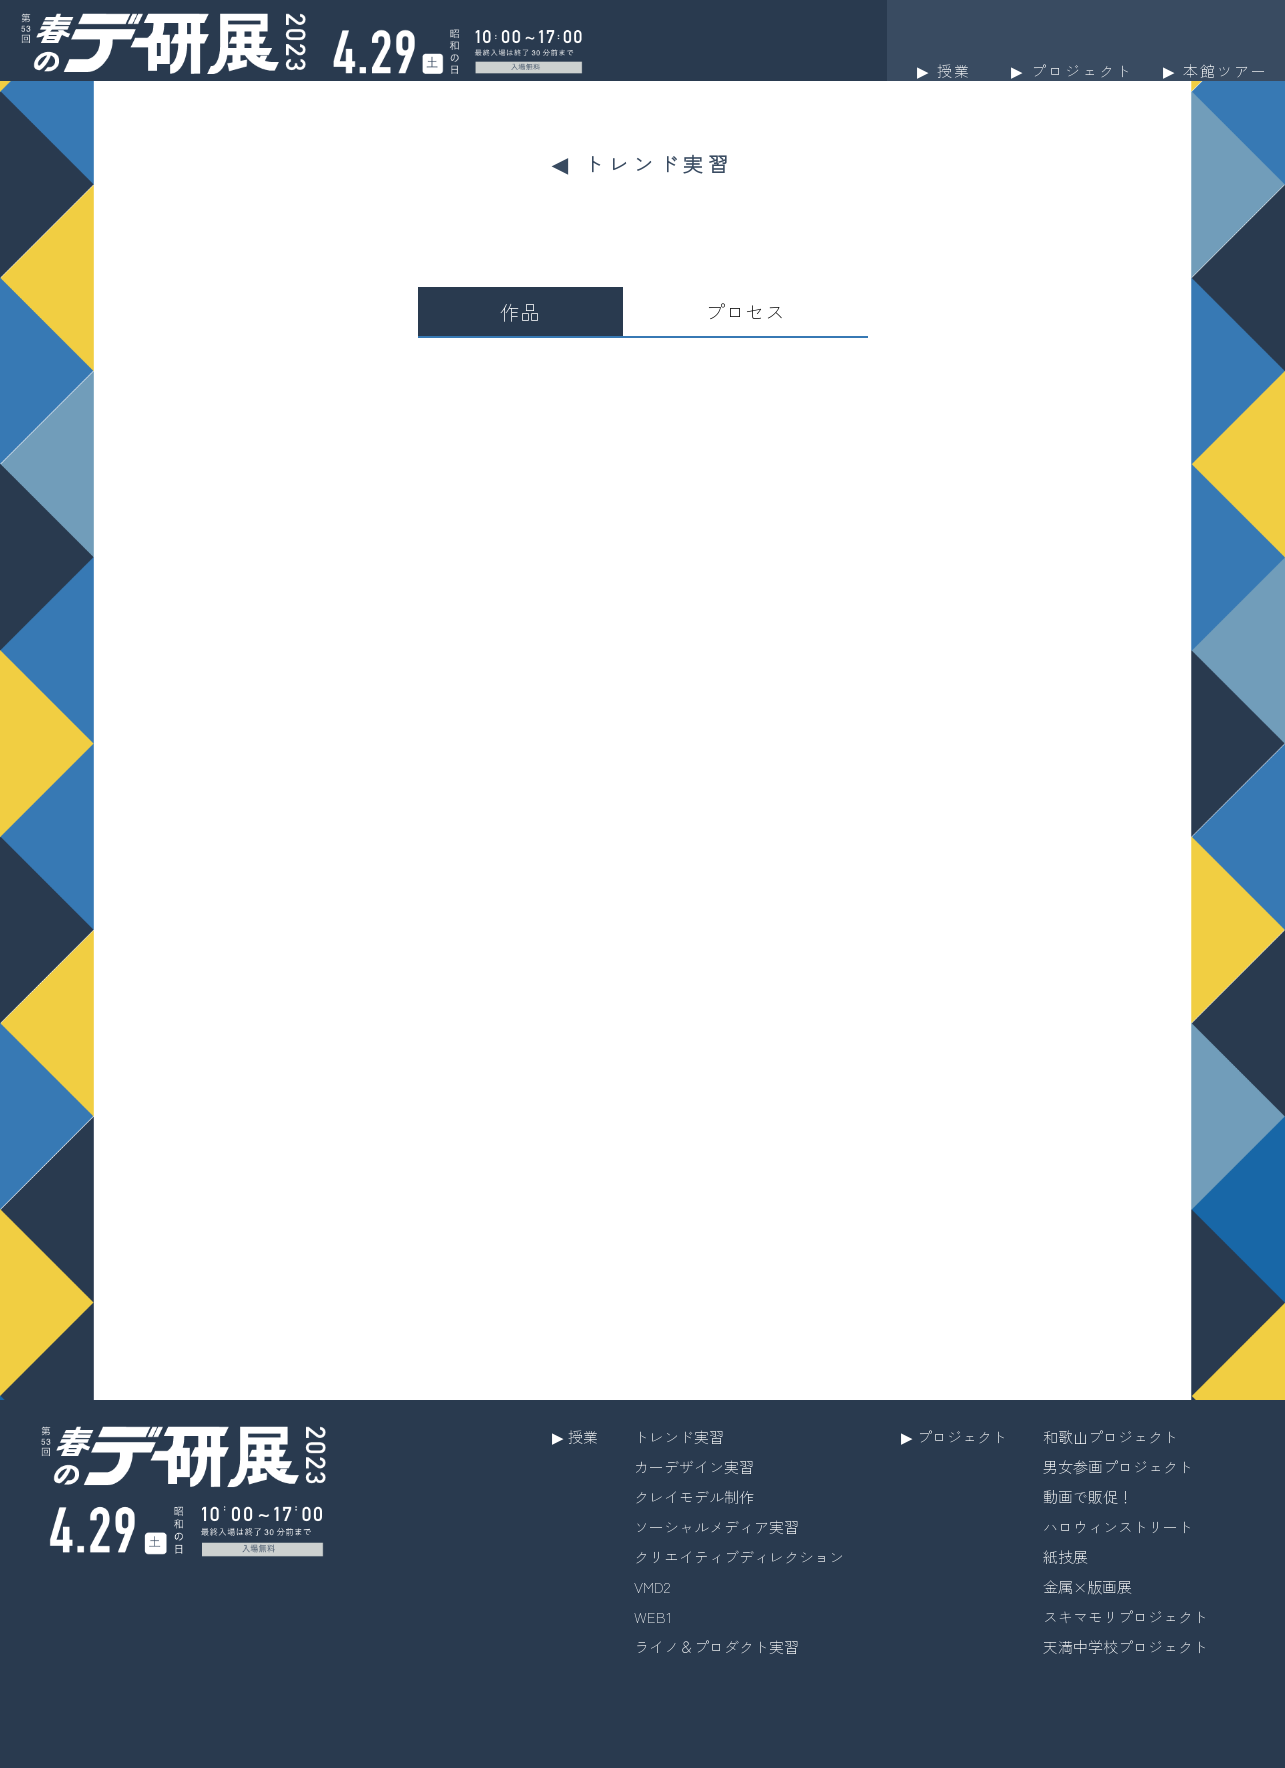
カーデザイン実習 (694, 1466)
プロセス (745, 311)
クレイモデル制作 (694, 1496)
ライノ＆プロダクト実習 (716, 1646)
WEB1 (653, 1616)
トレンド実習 (679, 1436)
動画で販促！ (1088, 1496)
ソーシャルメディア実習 (716, 1526)
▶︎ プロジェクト (954, 1436)
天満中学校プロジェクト (1125, 1646)
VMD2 (652, 1586)
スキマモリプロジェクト (1125, 1616)
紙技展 (1065, 1556)
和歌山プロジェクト (1110, 1436)
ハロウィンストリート (1118, 1526)
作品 (520, 311)
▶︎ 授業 (575, 1436)
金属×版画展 (1087, 1586)
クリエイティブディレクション (739, 1556)
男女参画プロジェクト (1118, 1466)
